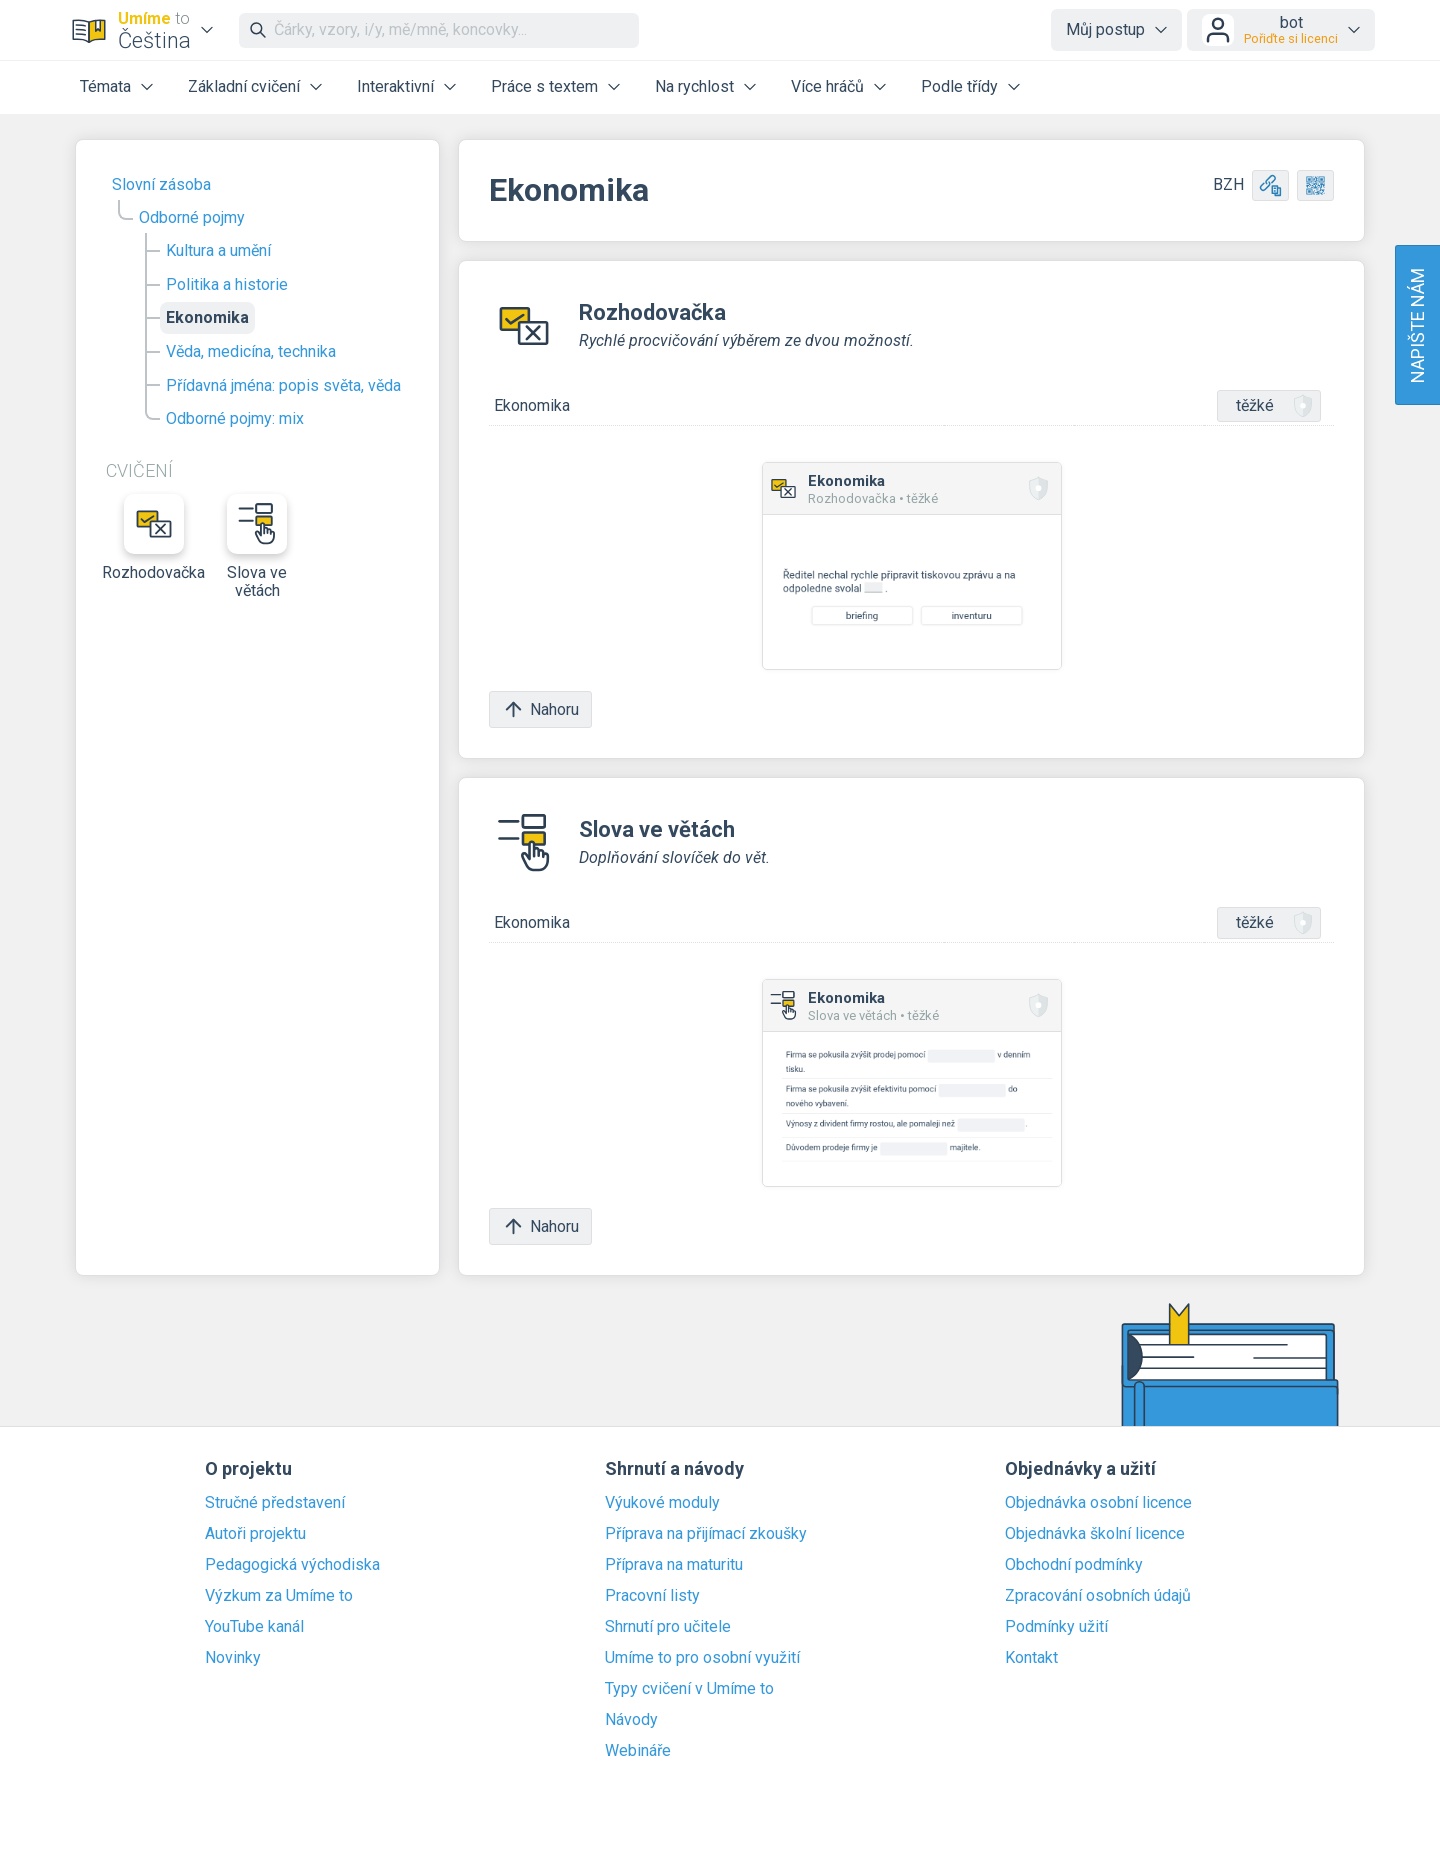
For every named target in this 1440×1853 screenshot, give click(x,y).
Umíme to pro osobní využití (702, 1658)
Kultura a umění (218, 250)
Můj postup (1105, 29)
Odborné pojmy (192, 217)
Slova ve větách (257, 547)
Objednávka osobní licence (1098, 1503)
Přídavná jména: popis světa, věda (283, 385)
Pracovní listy (652, 1596)
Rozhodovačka (154, 538)
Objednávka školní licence (1095, 1534)
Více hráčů (827, 86)
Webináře (638, 1751)
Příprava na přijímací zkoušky (706, 1534)
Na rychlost (694, 86)
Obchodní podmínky (1074, 1565)
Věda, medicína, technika (251, 351)
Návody (631, 1720)
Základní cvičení (244, 86)
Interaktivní (395, 86)
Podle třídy (959, 86)
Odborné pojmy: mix (235, 418)
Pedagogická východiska (292, 1565)
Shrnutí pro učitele (668, 1627)
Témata (105, 86)
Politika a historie (227, 284)
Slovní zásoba (161, 184)
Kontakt (1031, 1658)
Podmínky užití (1056, 1627)
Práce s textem (544, 86)
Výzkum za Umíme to (279, 1596)
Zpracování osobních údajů (1098, 1596)
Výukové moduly (662, 1503)
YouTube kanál (254, 1627)
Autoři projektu (255, 1534)
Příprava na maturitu (674, 1565)
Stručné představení (275, 1503)
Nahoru (540, 709)
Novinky (233, 1658)
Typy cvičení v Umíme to (689, 1689)
